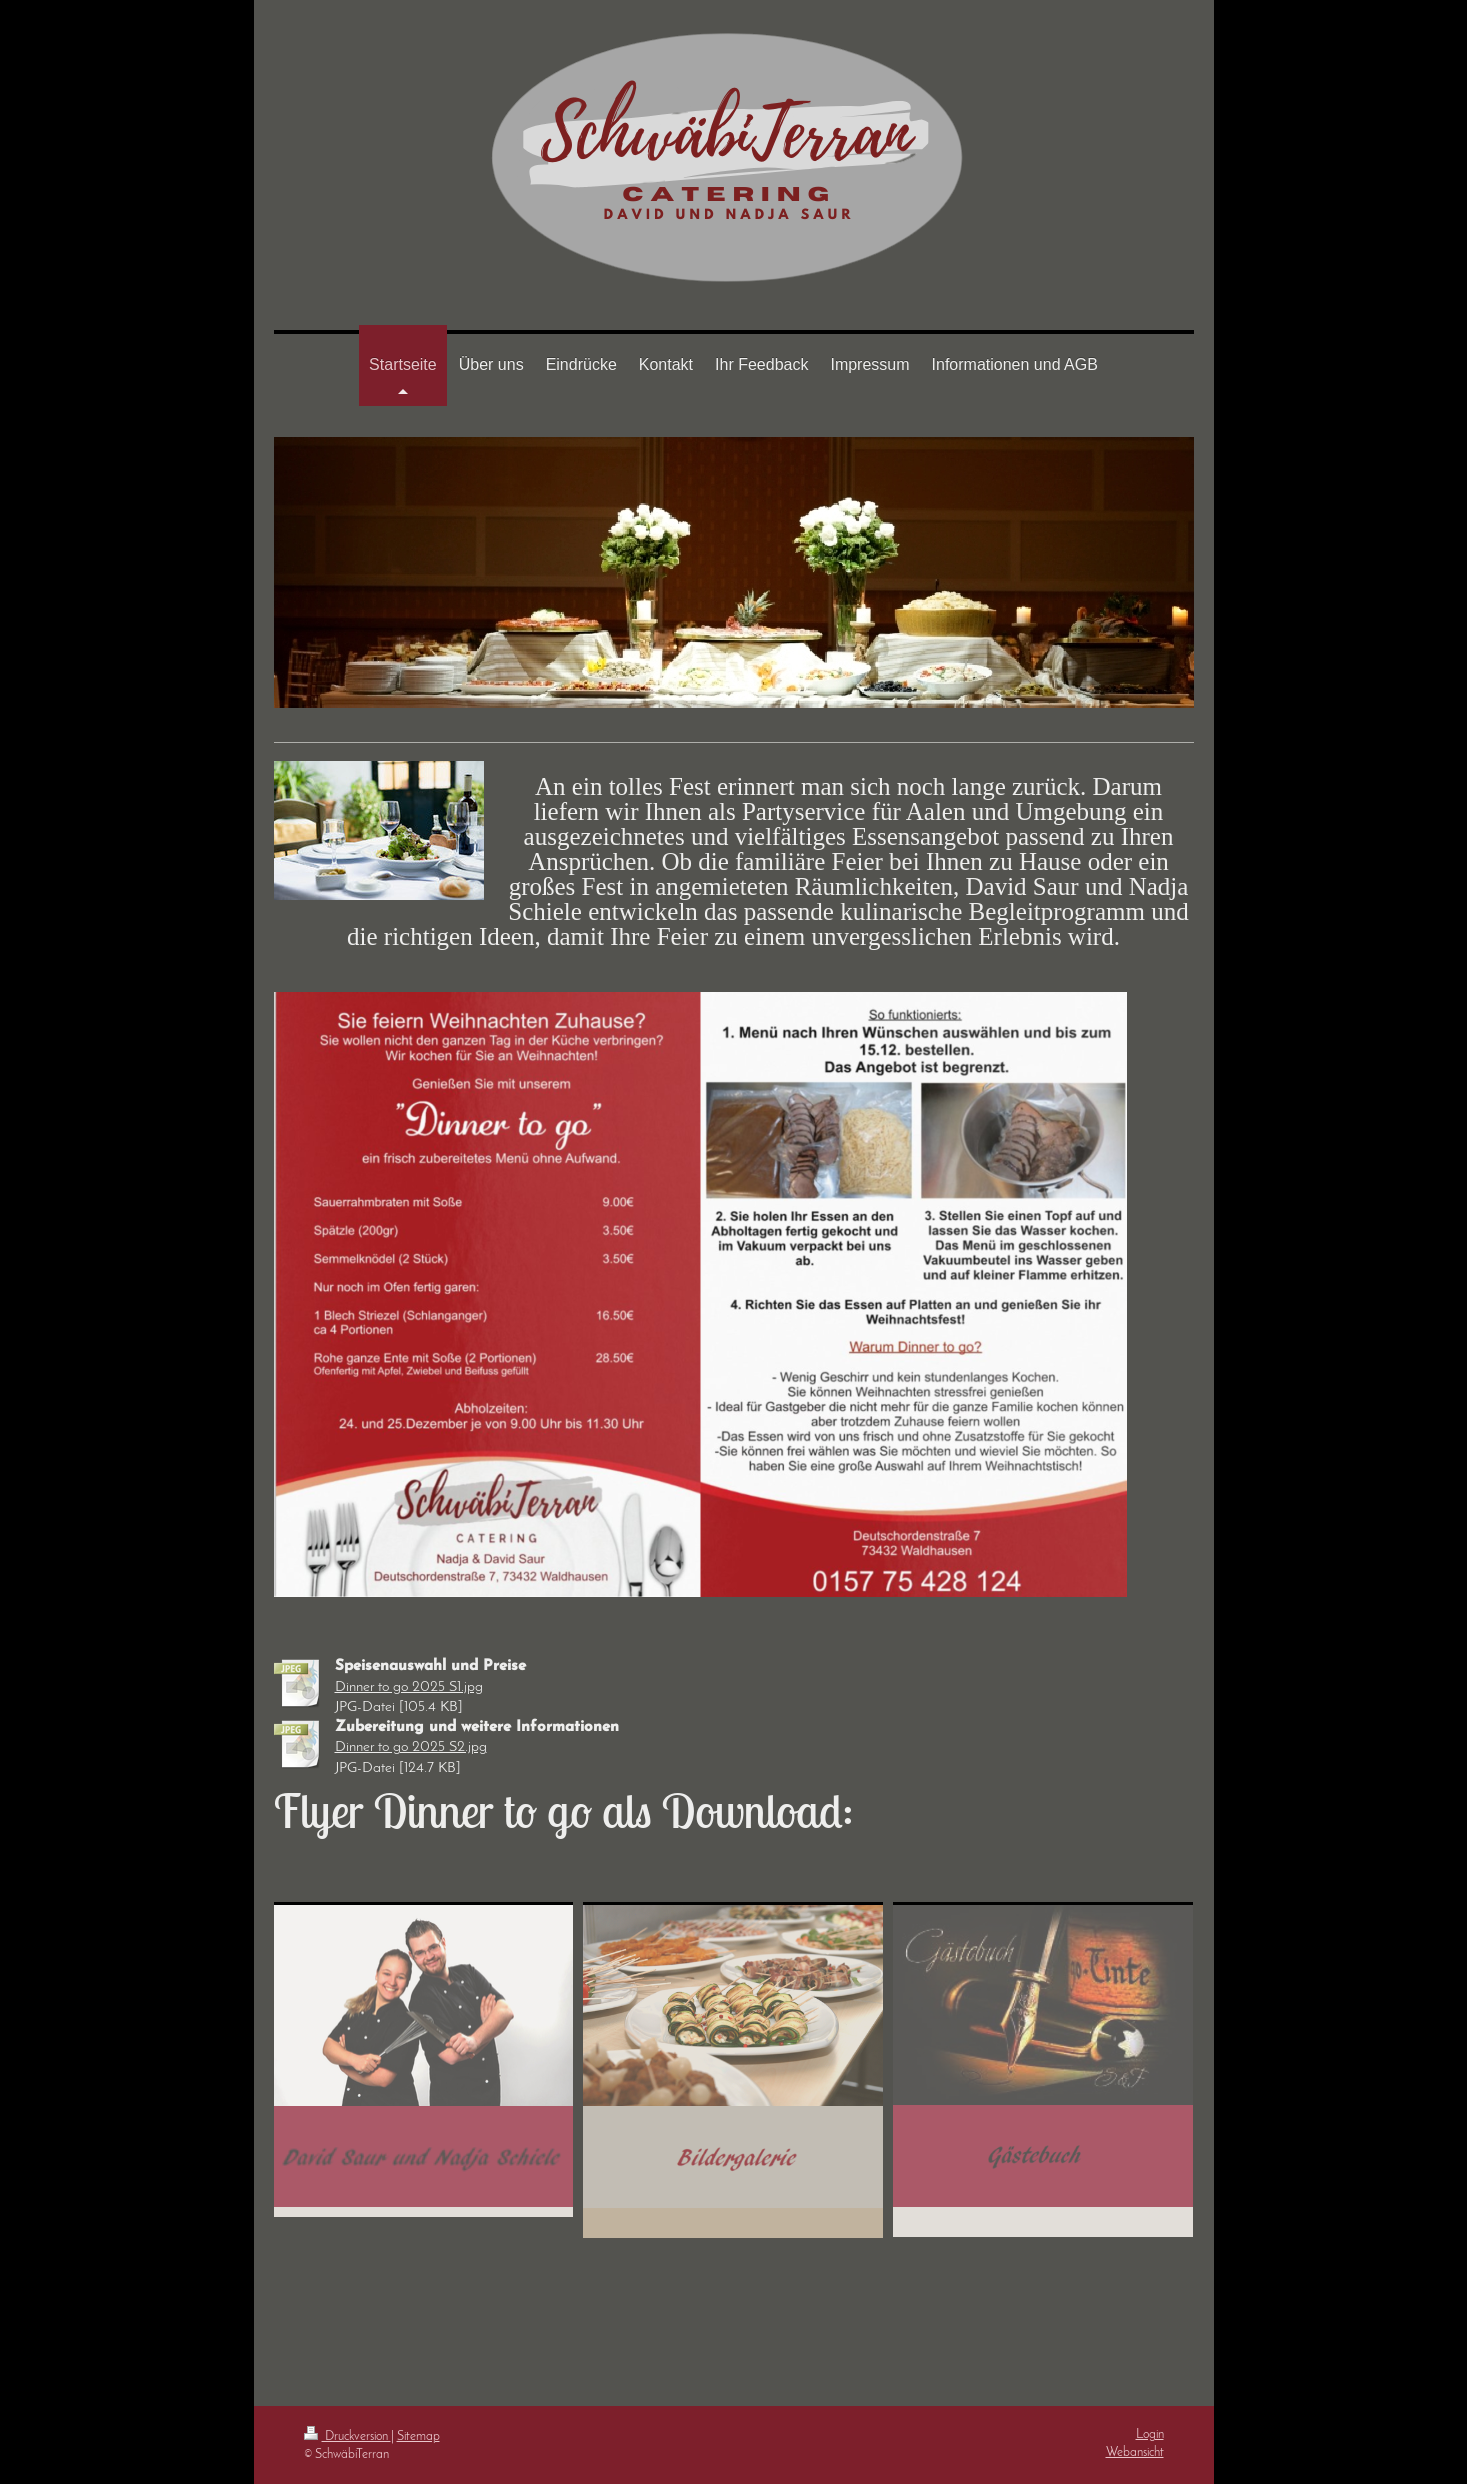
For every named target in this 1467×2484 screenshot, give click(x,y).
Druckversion (347, 2436)
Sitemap (418, 2436)
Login (1150, 2434)
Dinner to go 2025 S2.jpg (411, 1747)
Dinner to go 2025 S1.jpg (409, 1687)
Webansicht (1135, 2452)
